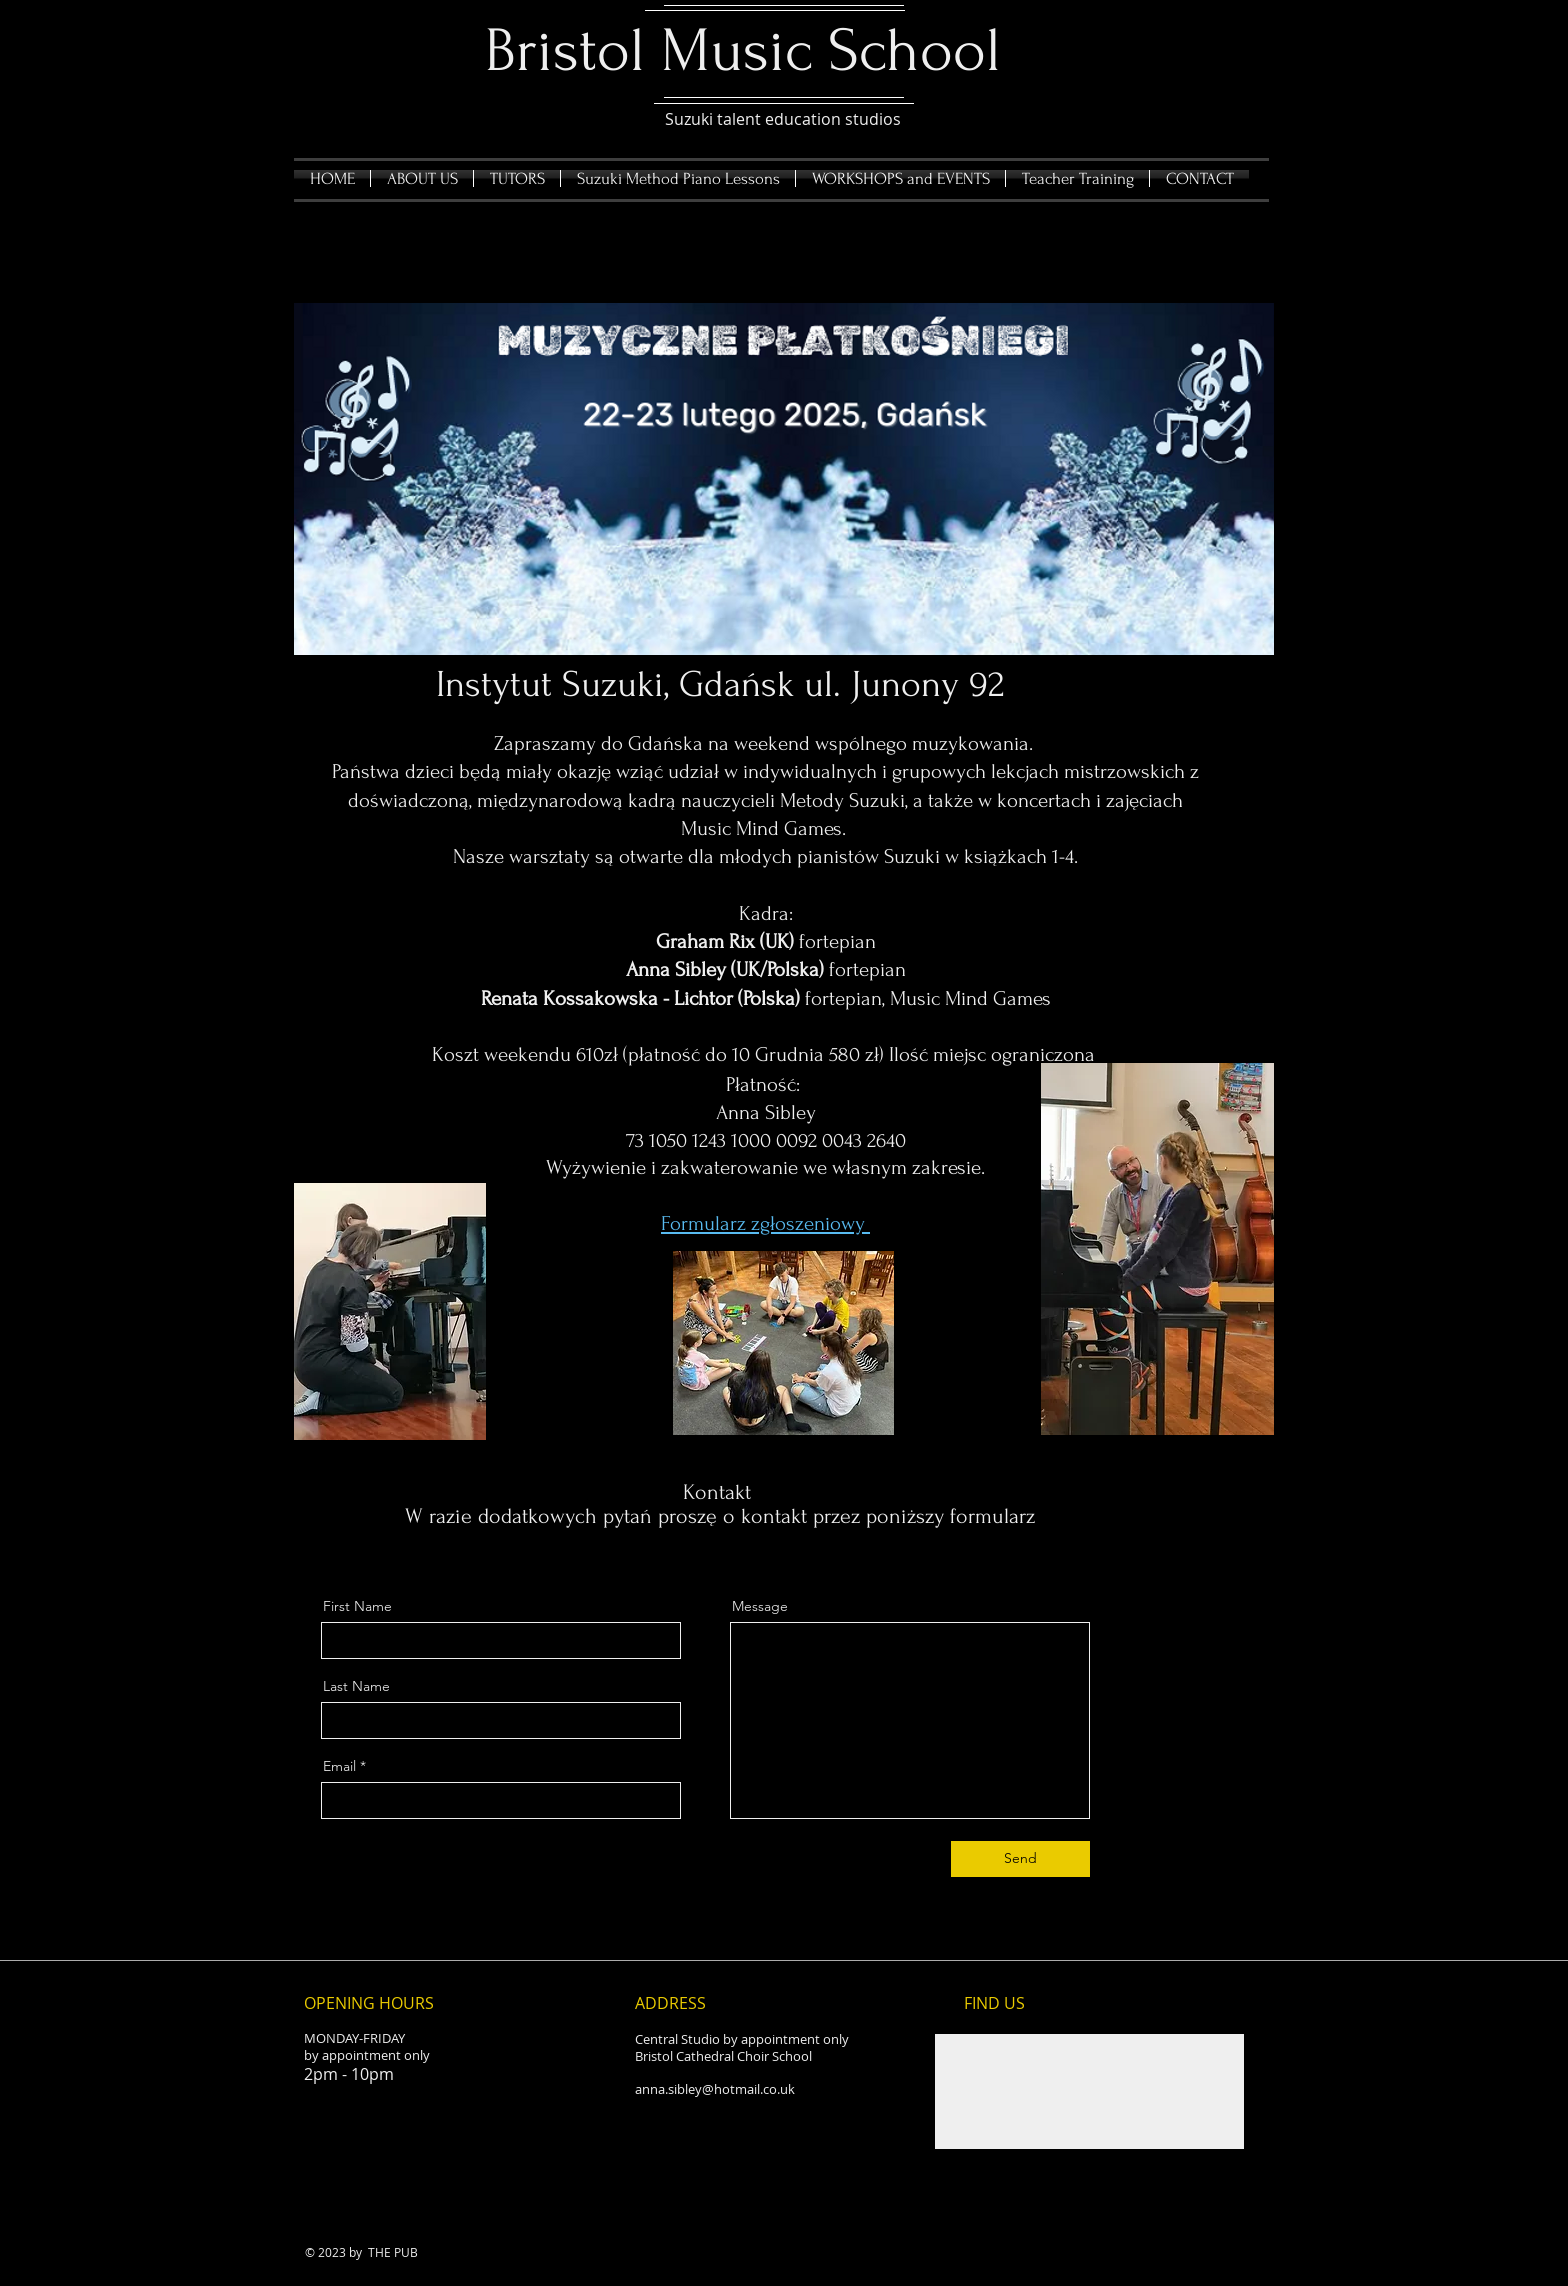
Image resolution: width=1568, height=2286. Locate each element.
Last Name (356, 1686)
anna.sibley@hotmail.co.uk (715, 2089)
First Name (357, 1606)
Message (760, 1606)
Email (339, 1766)
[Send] (1020, 1859)
